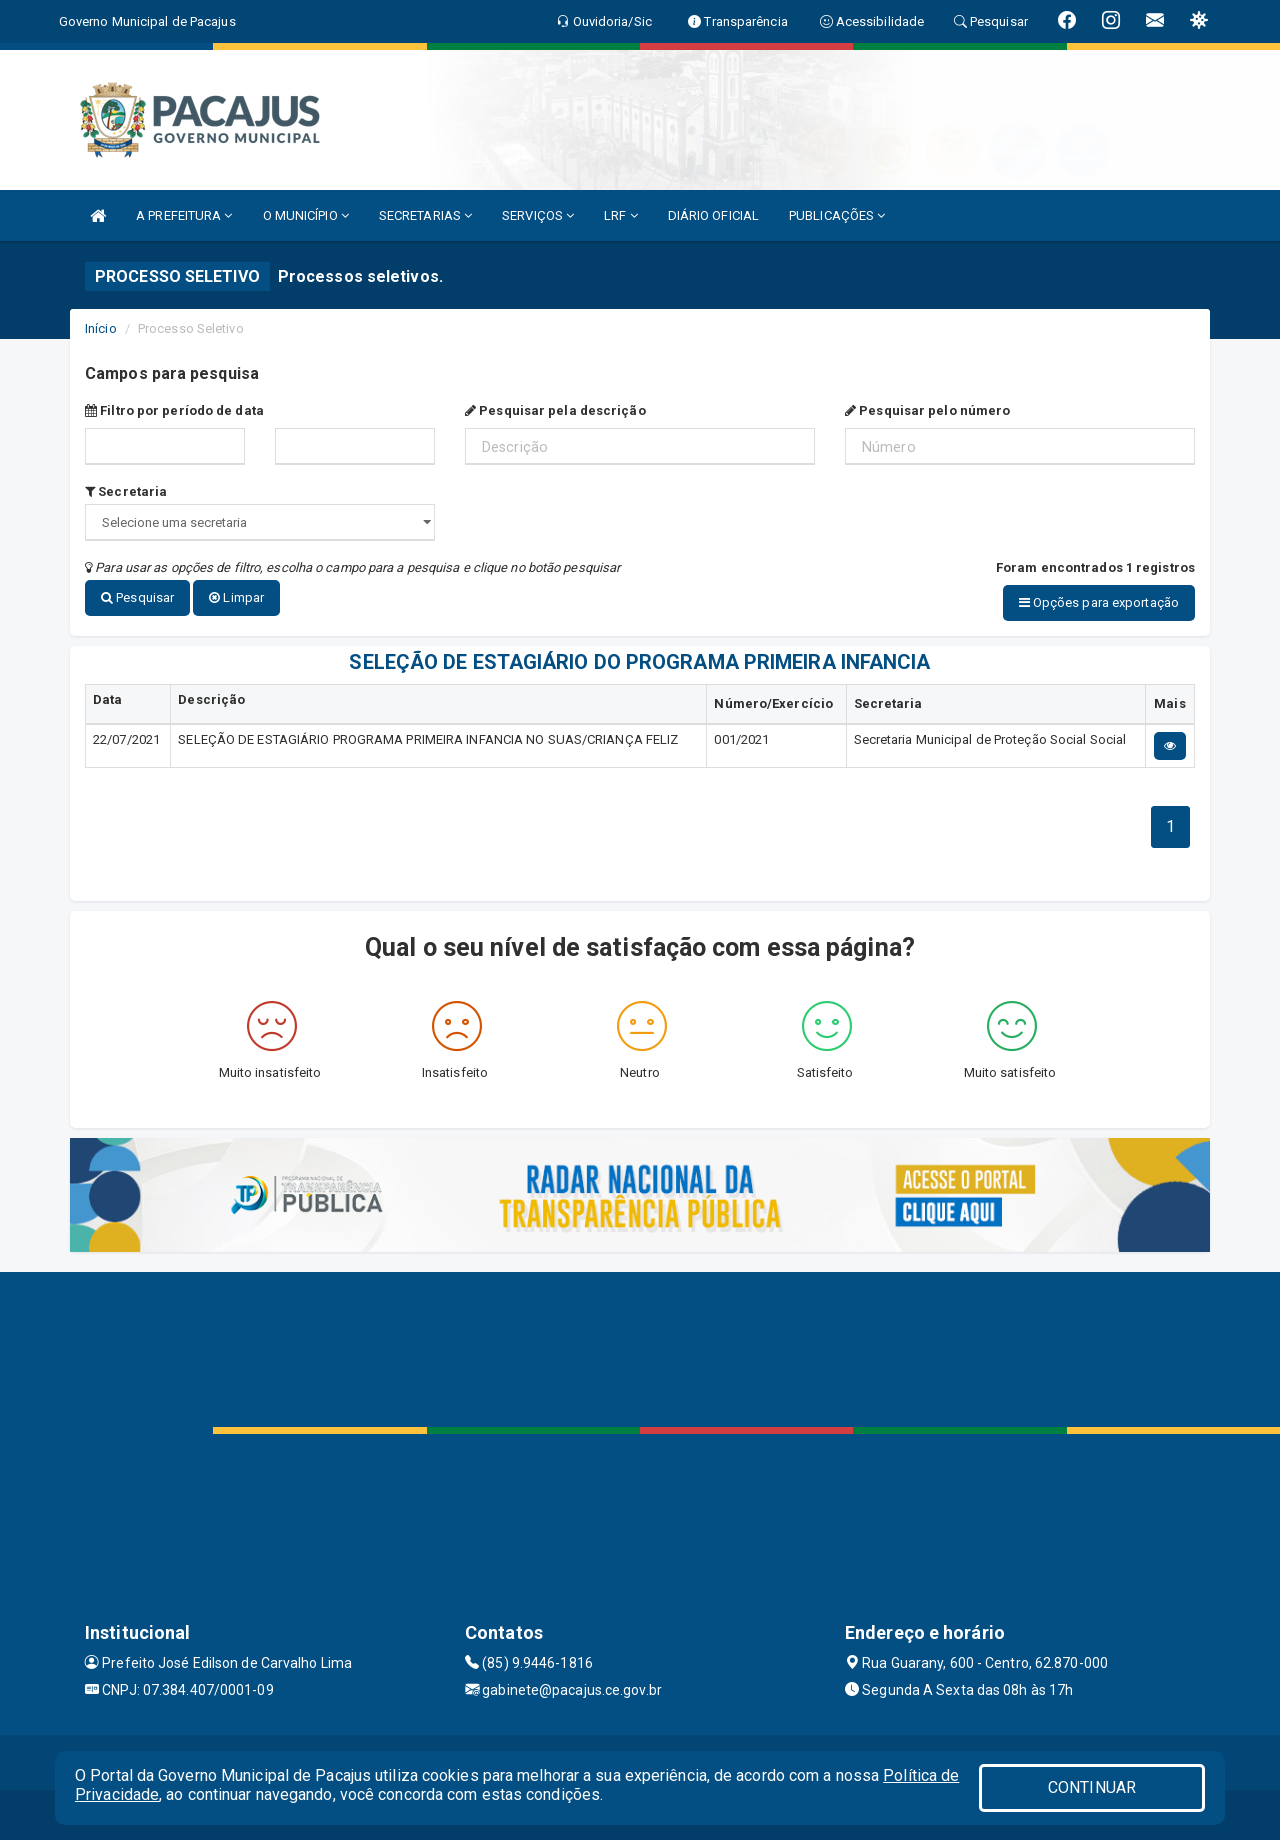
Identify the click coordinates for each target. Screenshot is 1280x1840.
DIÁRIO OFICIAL (713, 215)
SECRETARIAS (425, 215)
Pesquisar (137, 597)
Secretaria (126, 491)
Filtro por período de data (174, 410)
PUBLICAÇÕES (837, 215)
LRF (621, 215)
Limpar (236, 597)
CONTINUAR (1092, 1787)
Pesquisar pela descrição (555, 410)
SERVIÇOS (538, 215)
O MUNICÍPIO (306, 215)
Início (101, 328)
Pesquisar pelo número (927, 410)
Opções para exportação (1099, 602)
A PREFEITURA (184, 215)
